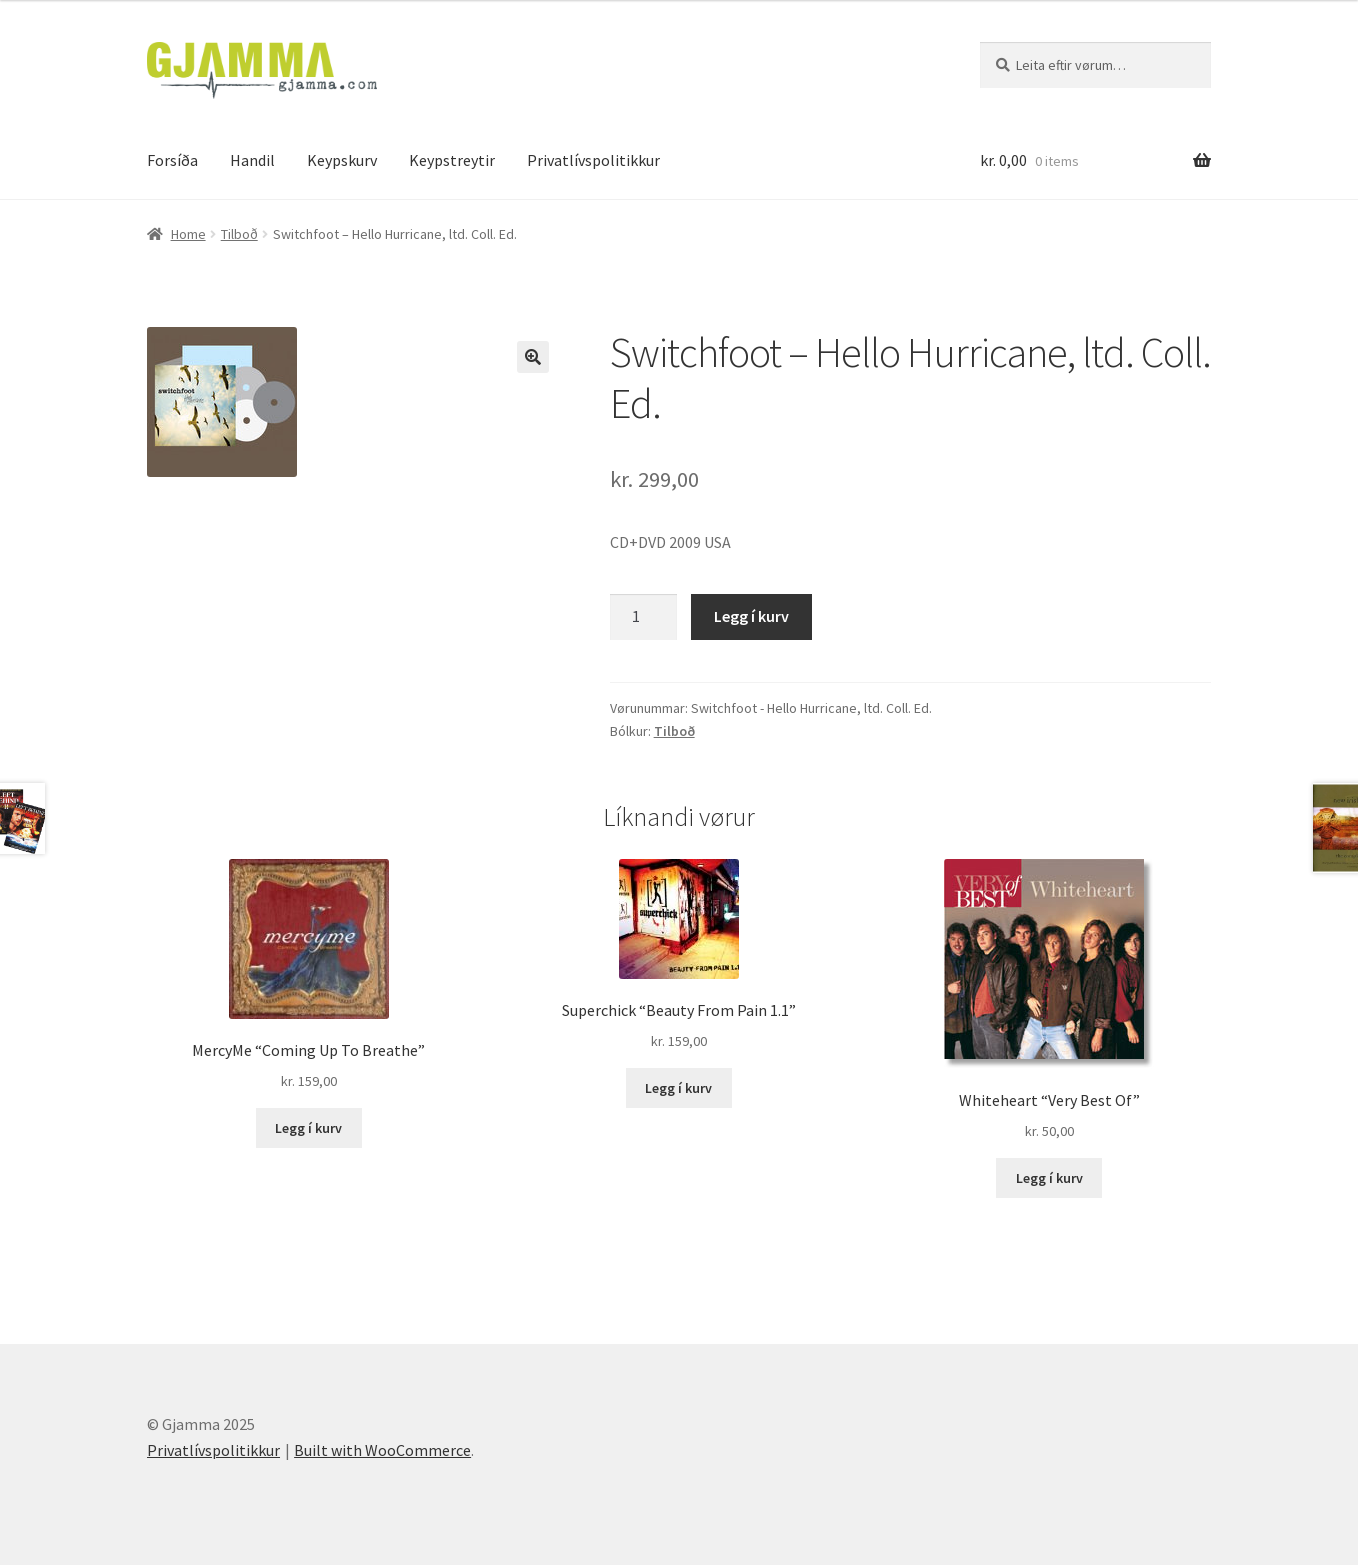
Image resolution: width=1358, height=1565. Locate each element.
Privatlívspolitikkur (593, 160)
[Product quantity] (644, 617)
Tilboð (239, 234)
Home (188, 234)
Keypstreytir (452, 160)
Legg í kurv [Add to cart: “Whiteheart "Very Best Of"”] (1049, 1178)
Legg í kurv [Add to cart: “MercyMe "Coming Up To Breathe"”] (308, 1128)
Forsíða (172, 160)
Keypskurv (342, 160)
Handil (252, 160)
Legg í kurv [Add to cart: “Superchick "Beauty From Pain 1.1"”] (678, 1088)
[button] (533, 357)
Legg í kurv (751, 616)
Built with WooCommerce (382, 1450)
